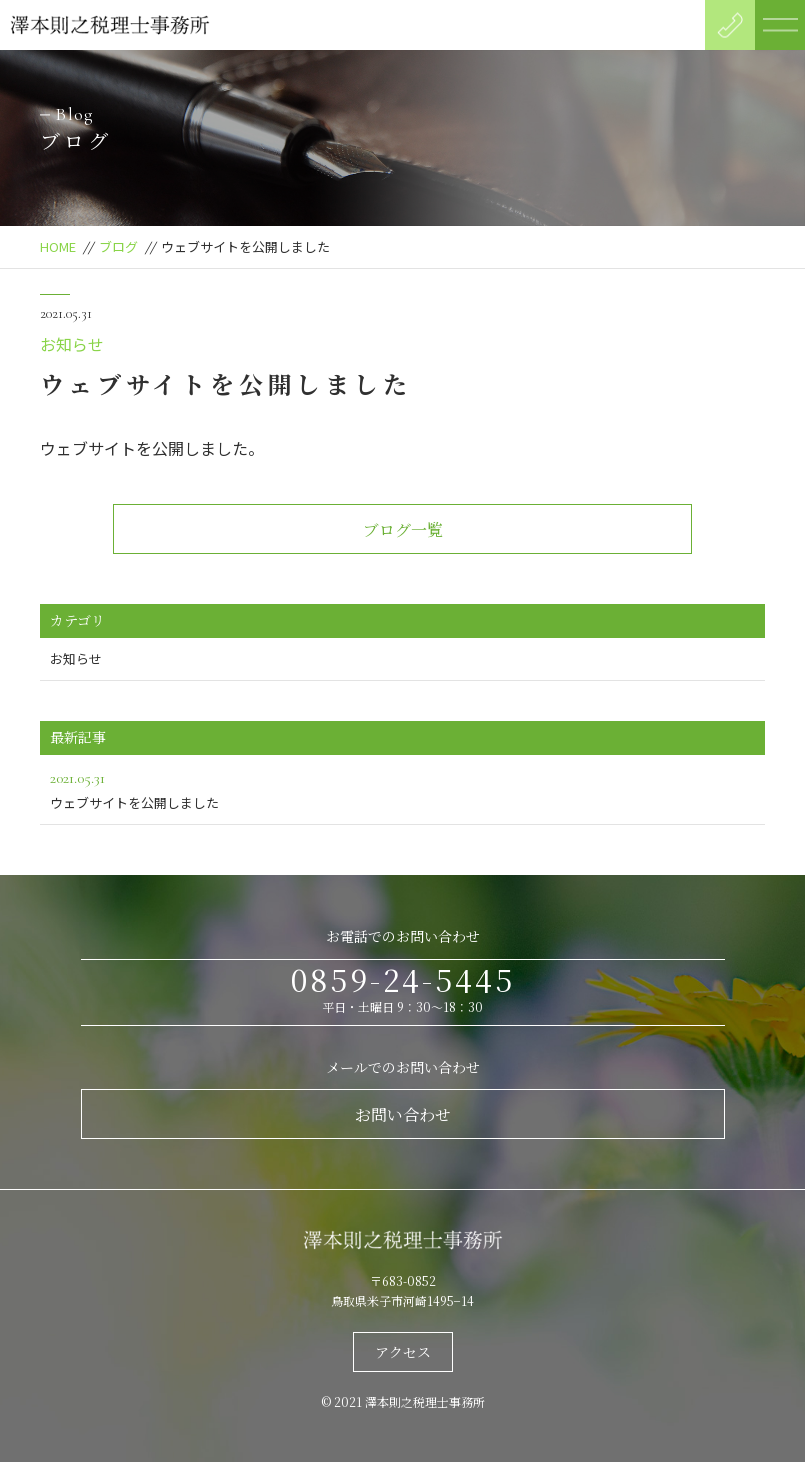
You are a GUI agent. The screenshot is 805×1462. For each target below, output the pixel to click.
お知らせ (72, 344)
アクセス (403, 1352)
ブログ (118, 246)
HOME (58, 246)
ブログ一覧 (403, 529)
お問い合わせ (403, 1114)
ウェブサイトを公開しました (402, 788)
